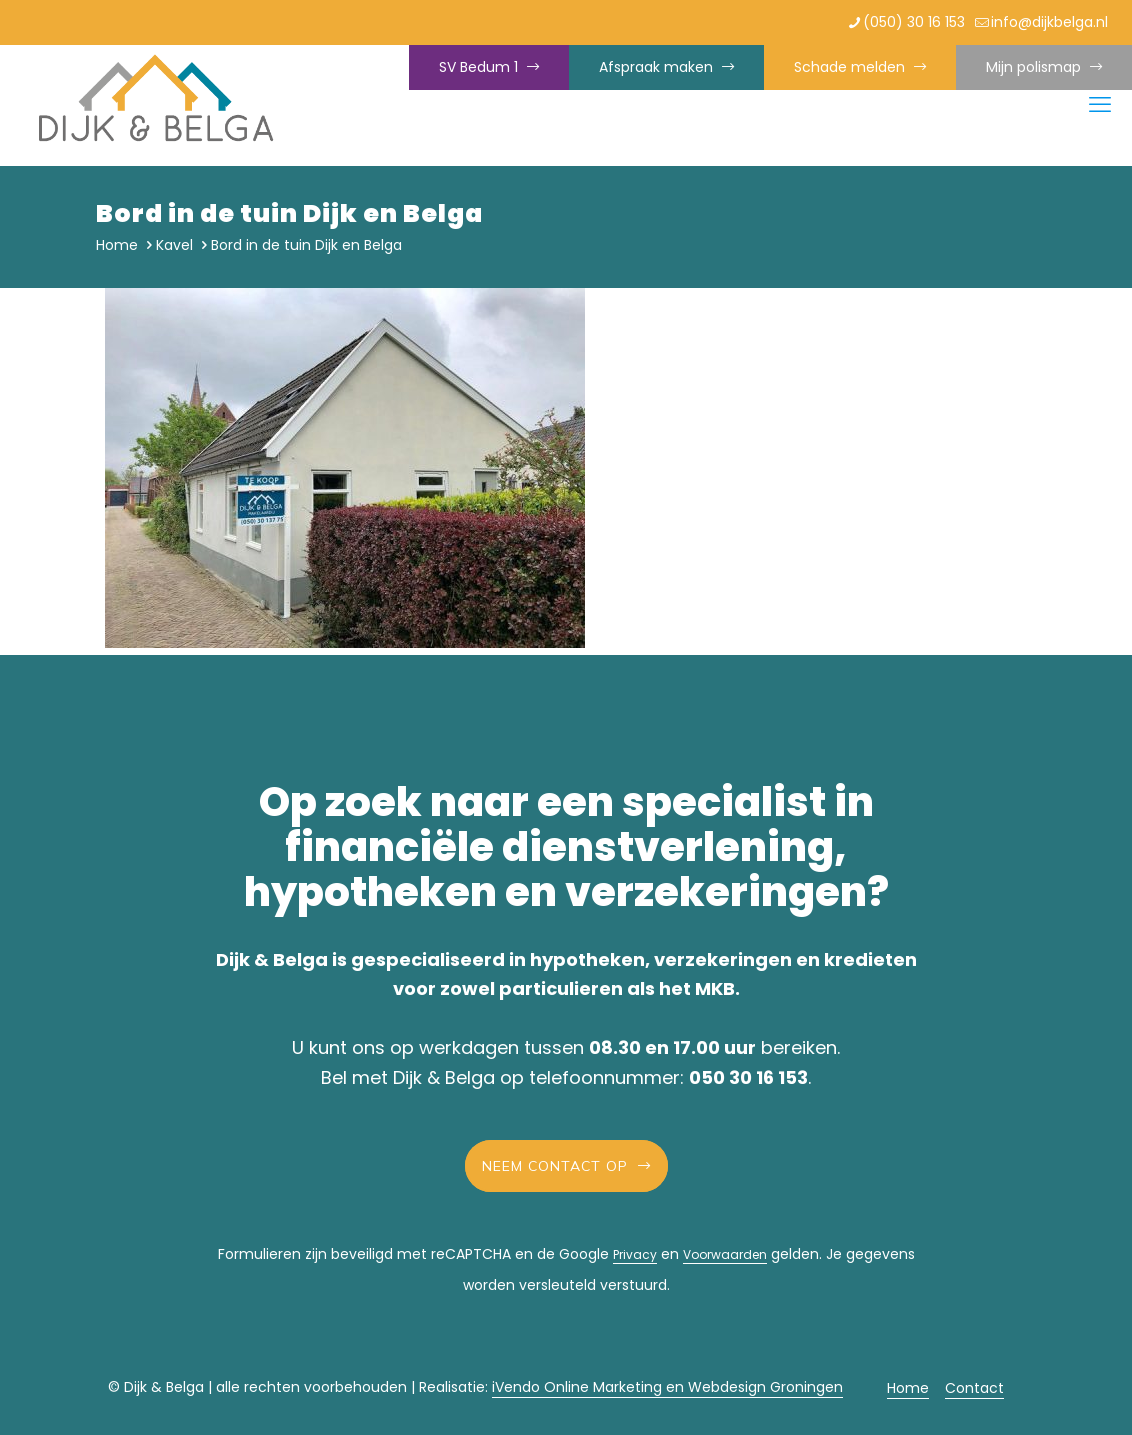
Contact (974, 1388)
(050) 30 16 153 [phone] (914, 22)
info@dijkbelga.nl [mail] (1049, 22)
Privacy (635, 1254)
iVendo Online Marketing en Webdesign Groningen (667, 1387)
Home (117, 245)
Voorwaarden (725, 1254)
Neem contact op (566, 1166)
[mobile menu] (1100, 105)
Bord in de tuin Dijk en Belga (306, 245)
